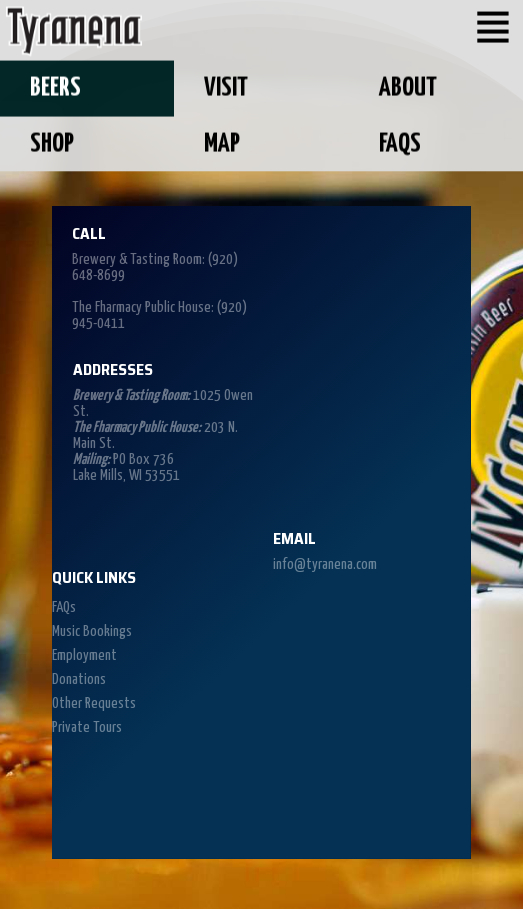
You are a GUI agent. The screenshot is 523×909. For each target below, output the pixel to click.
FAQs (400, 141)
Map (222, 141)
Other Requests (94, 703)
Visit (226, 86)
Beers (55, 86)
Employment (84, 655)
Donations (79, 679)
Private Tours (87, 727)
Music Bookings (92, 631)
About (408, 86)
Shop (52, 141)
